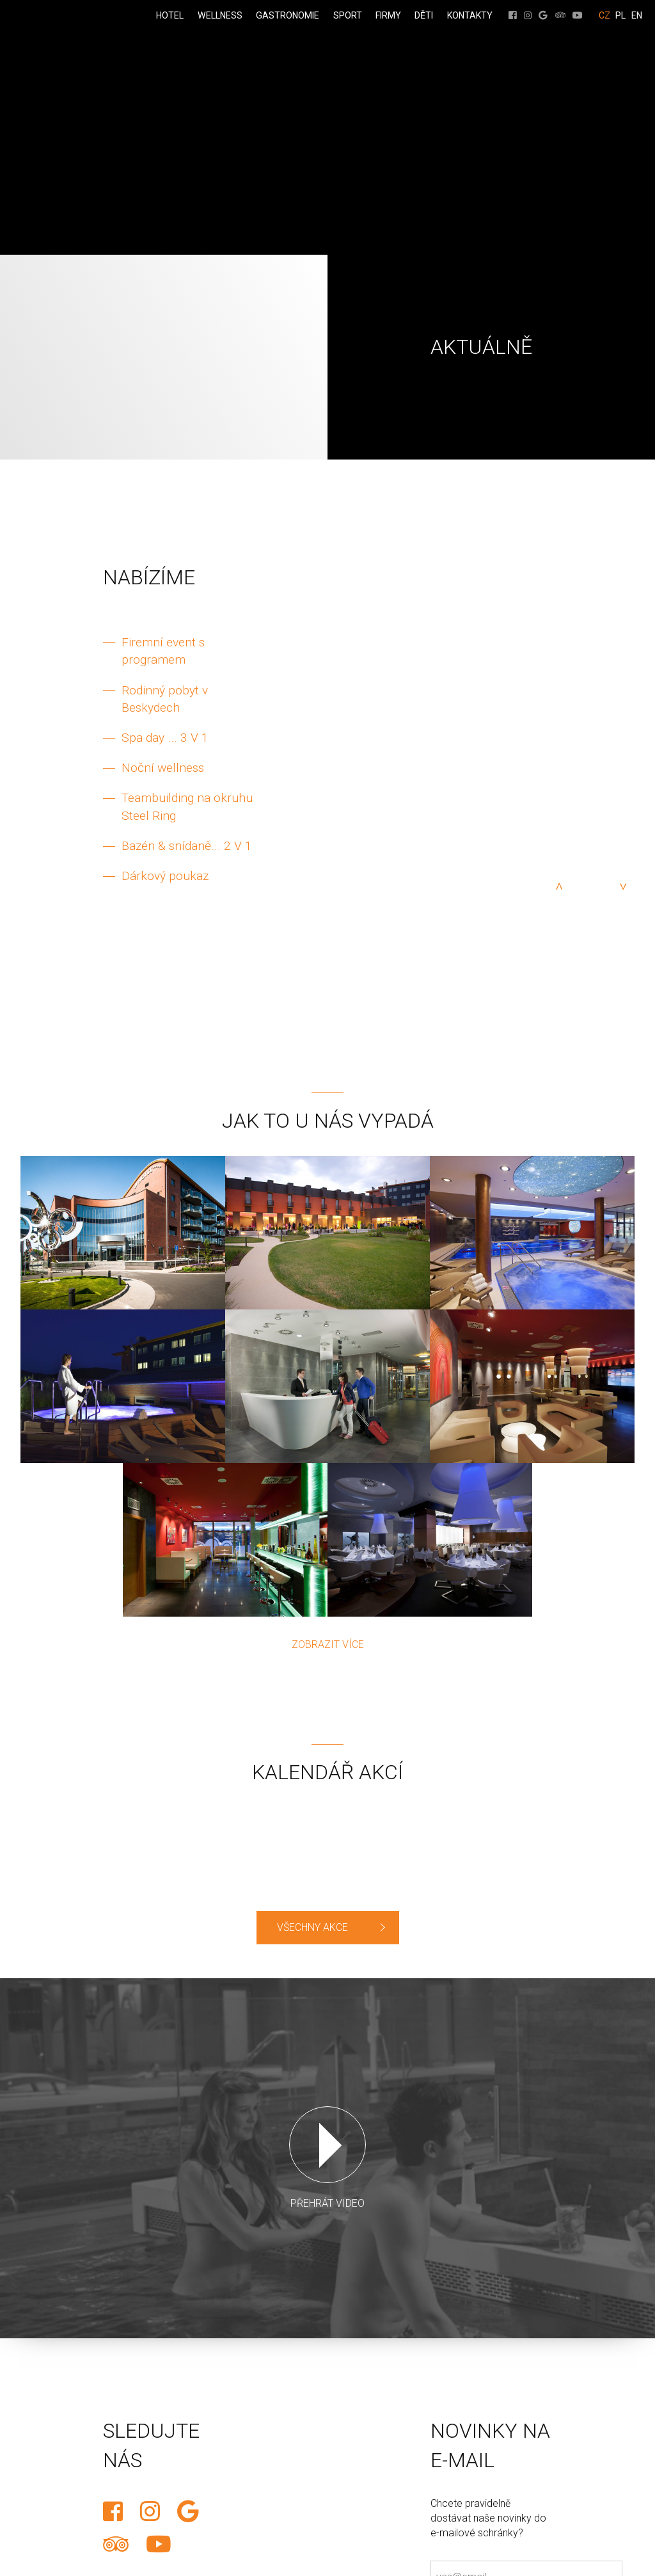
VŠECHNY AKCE (312, 1927)
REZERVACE (11, 978)
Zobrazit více (328, 1644)
